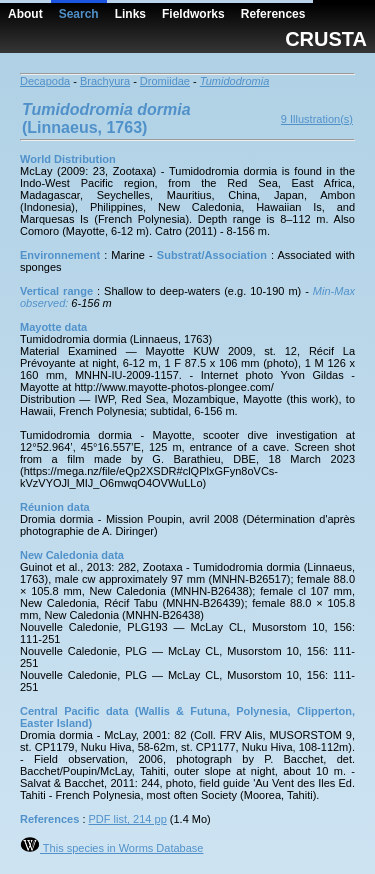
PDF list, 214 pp (128, 819)
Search (79, 14)
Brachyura (105, 81)
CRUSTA (326, 39)
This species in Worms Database (111, 848)
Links (130, 14)
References (273, 14)
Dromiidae (165, 81)
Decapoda (45, 81)
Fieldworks (193, 14)
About (25, 14)
